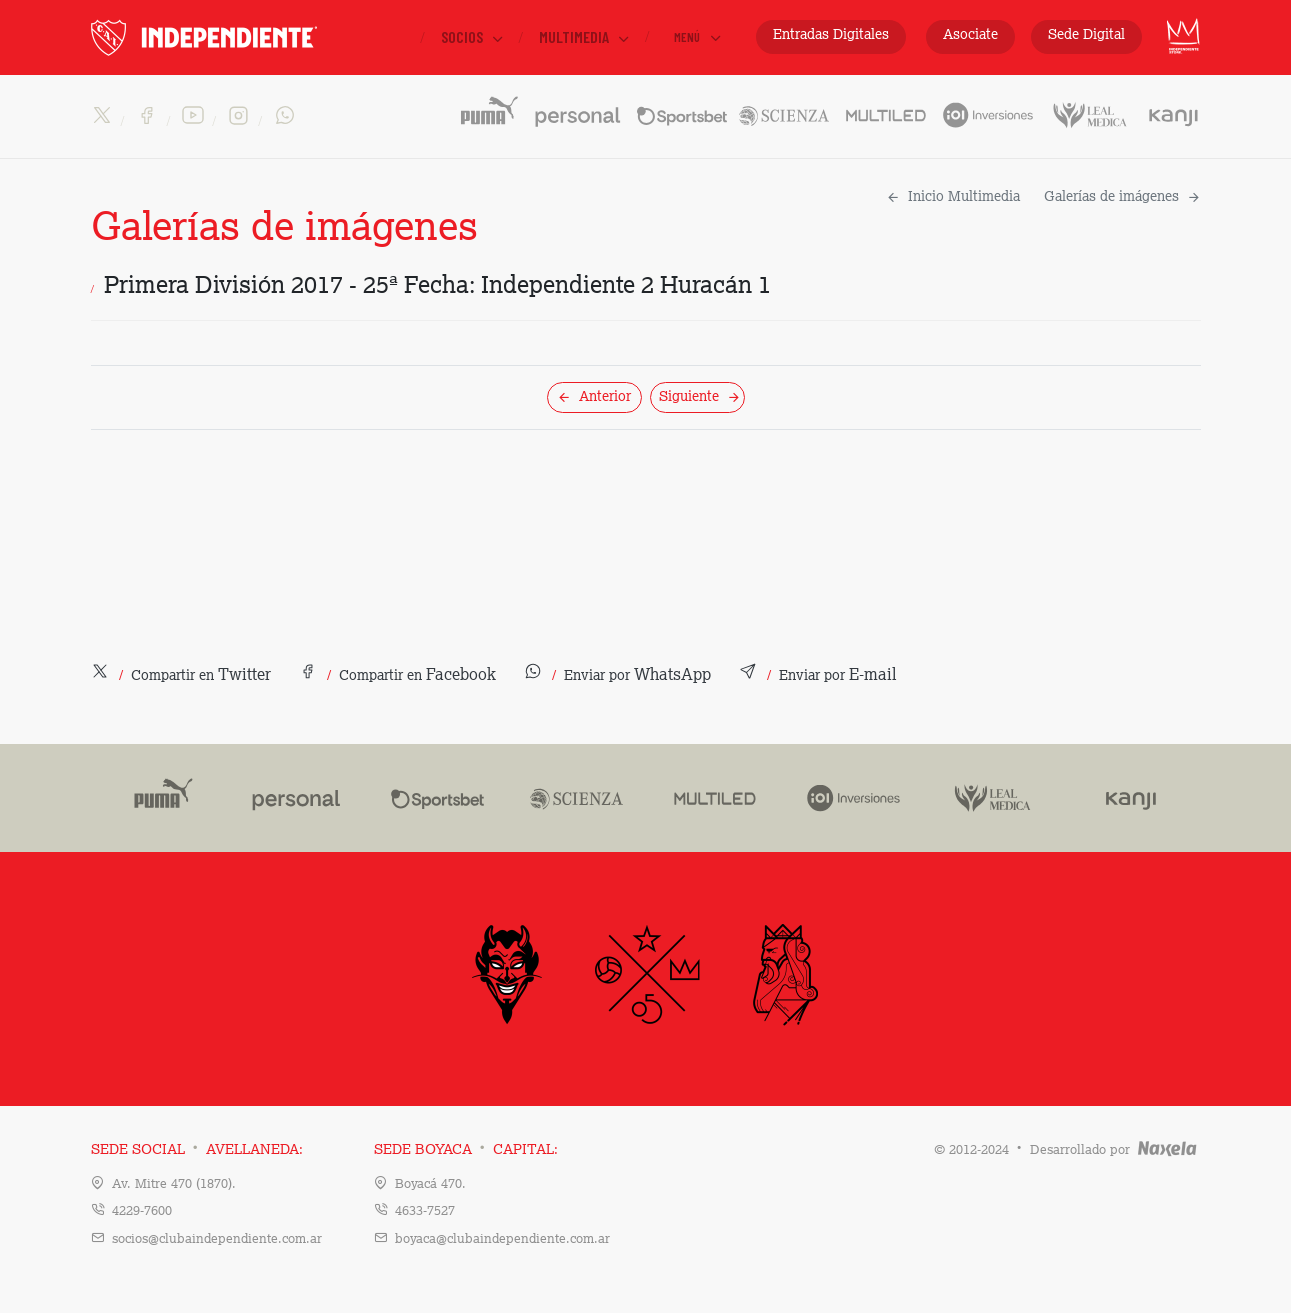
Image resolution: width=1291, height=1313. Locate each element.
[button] (181, 676)
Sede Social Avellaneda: (197, 1150)
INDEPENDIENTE (246, 37)
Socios (473, 37)
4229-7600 (142, 1211)
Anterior (594, 397)
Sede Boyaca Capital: (466, 1150)
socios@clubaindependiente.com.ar (217, 1239)
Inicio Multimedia (953, 197)
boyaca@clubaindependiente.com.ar (502, 1239)
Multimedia (585, 37)
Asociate (970, 35)
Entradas (831, 35)
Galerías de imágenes (1122, 197)
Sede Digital (1086, 35)
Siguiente (700, 397)
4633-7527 (425, 1211)
